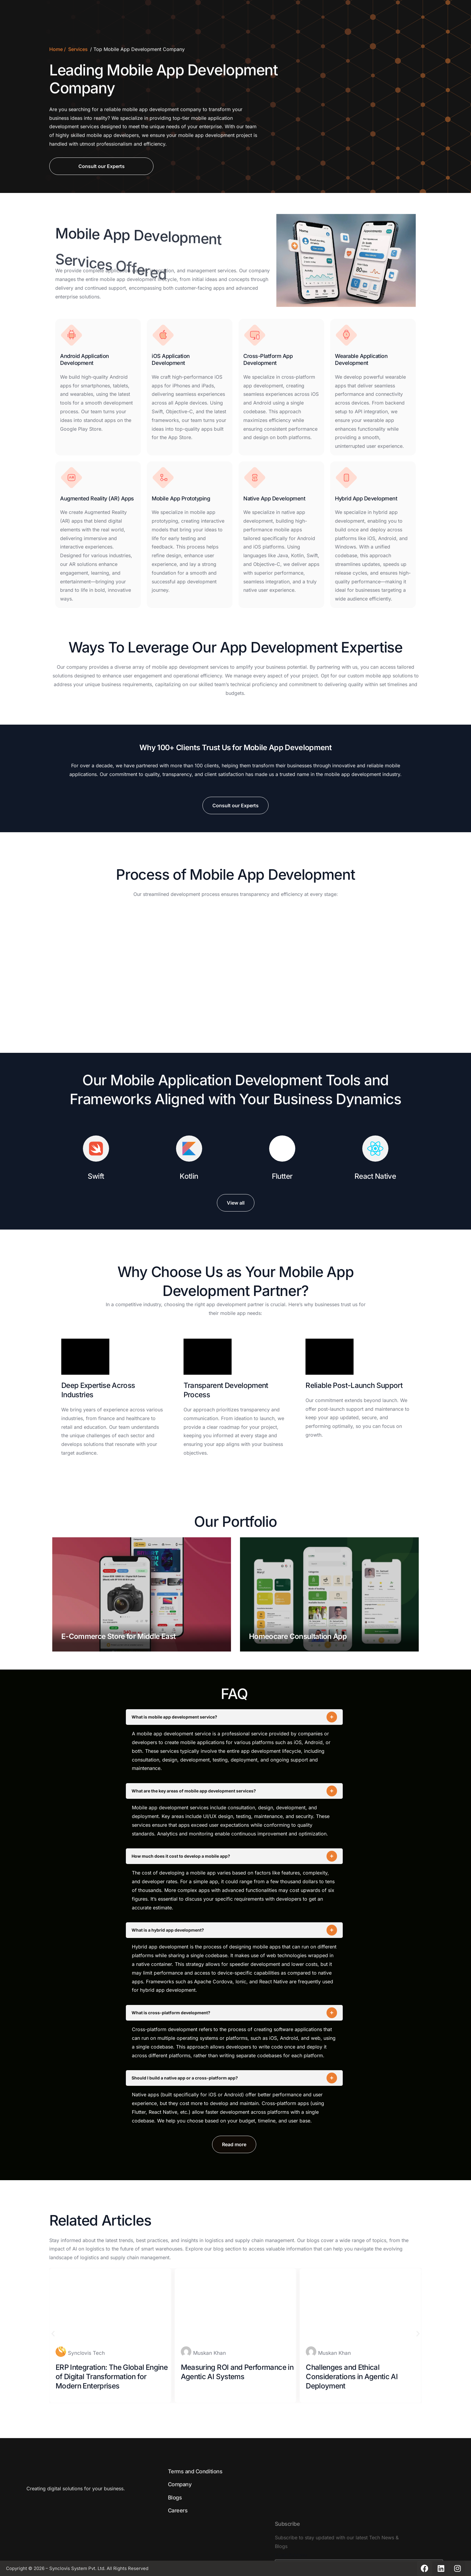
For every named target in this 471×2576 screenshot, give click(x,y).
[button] (53, 2333)
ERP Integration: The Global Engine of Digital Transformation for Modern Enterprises (112, 2376)
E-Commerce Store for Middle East (118, 1636)
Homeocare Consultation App (298, 1636)
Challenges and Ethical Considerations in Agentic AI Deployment (352, 2376)
